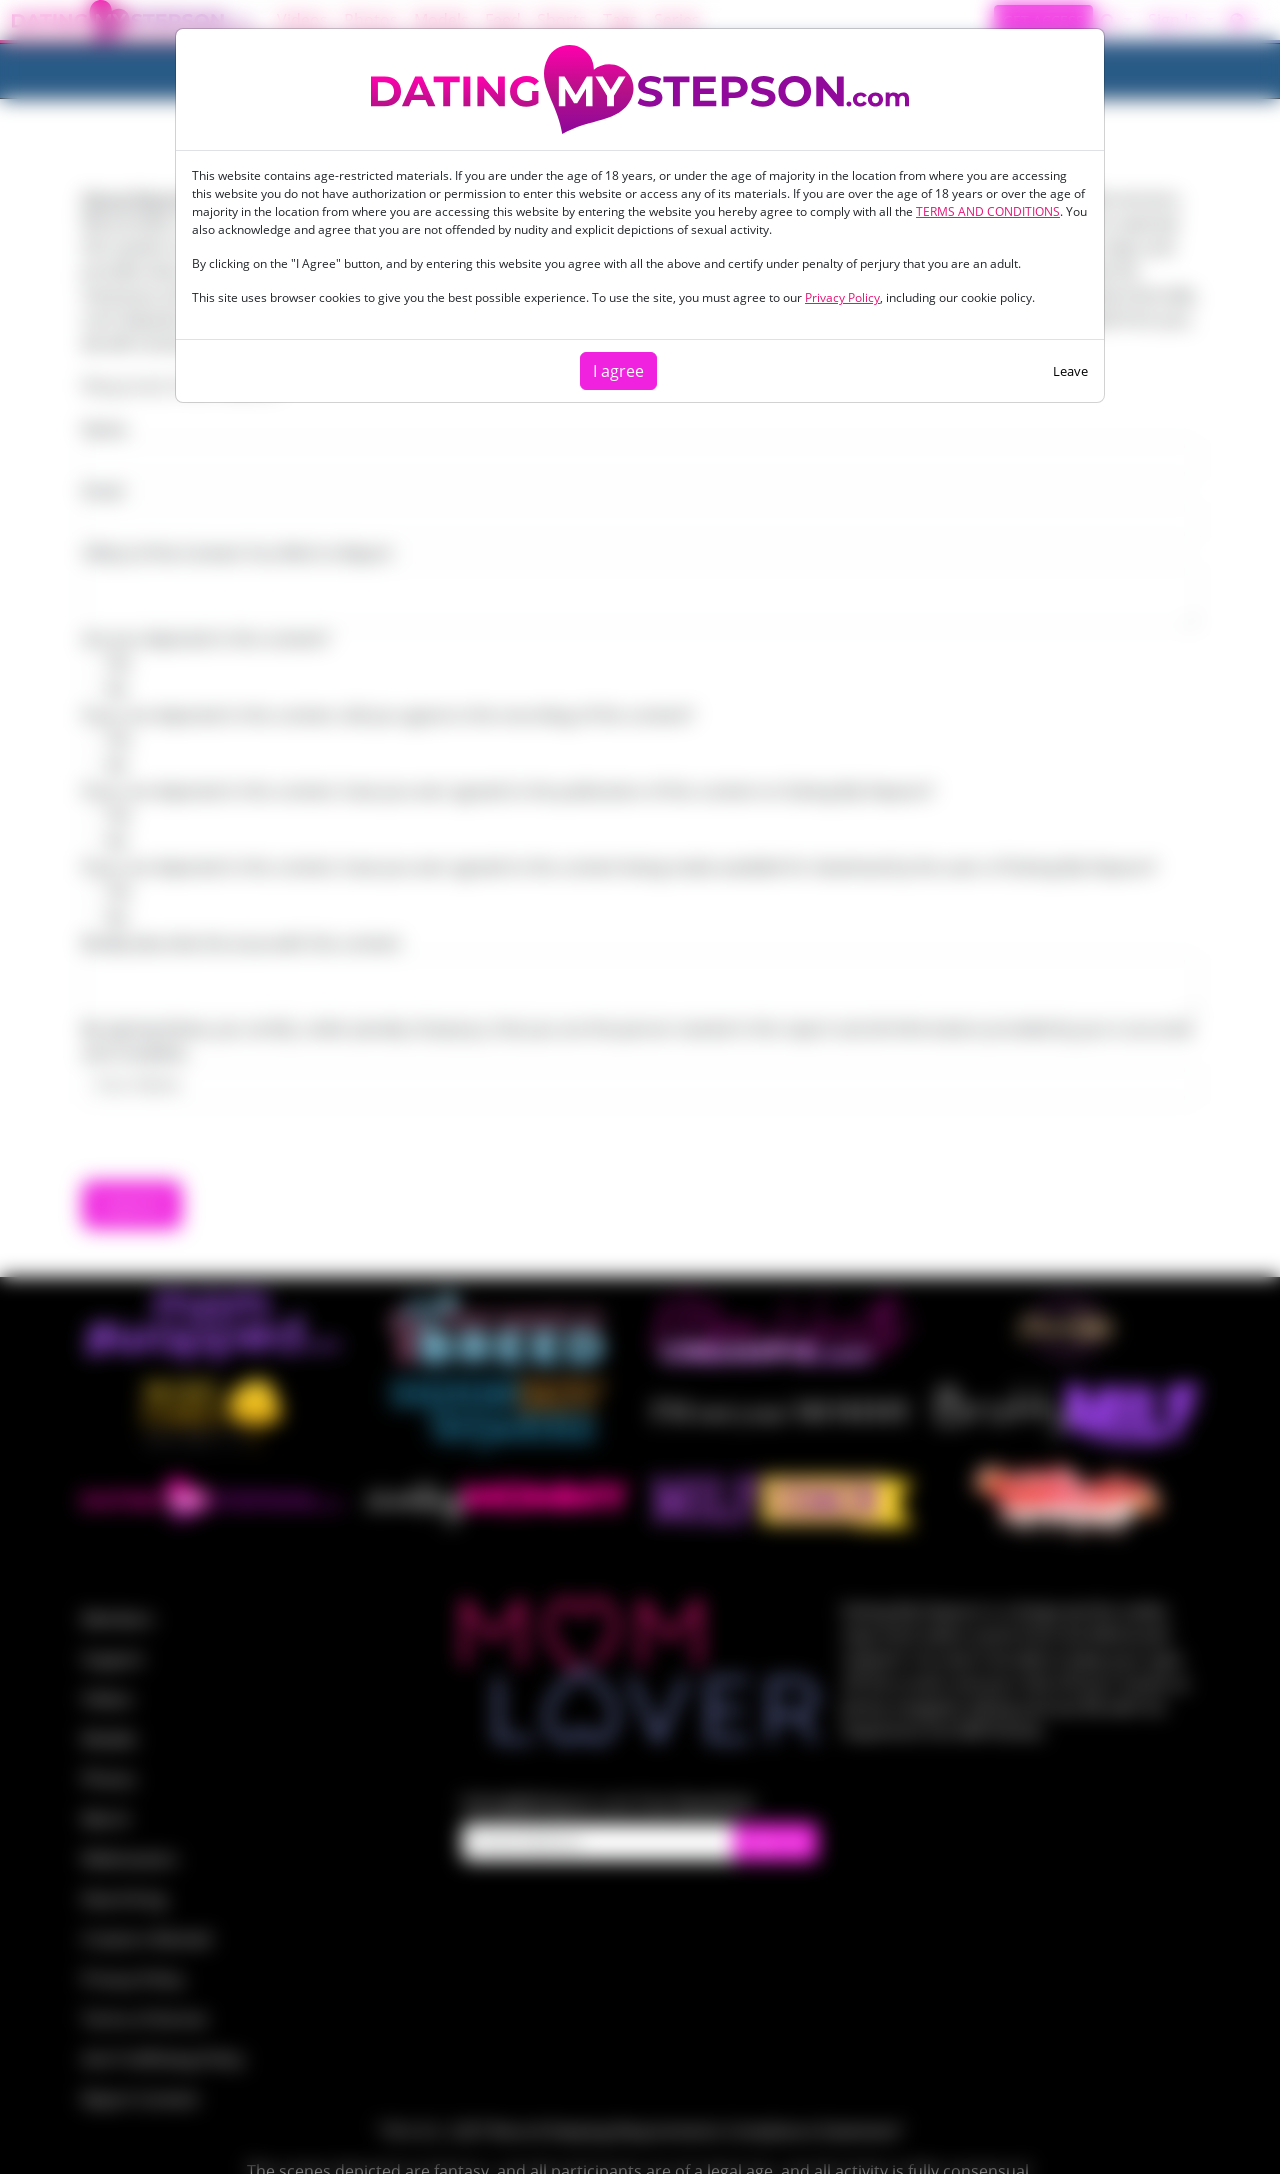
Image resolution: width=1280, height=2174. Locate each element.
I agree (618, 371)
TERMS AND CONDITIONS (988, 211)
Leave (1070, 371)
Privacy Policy (842, 297)
